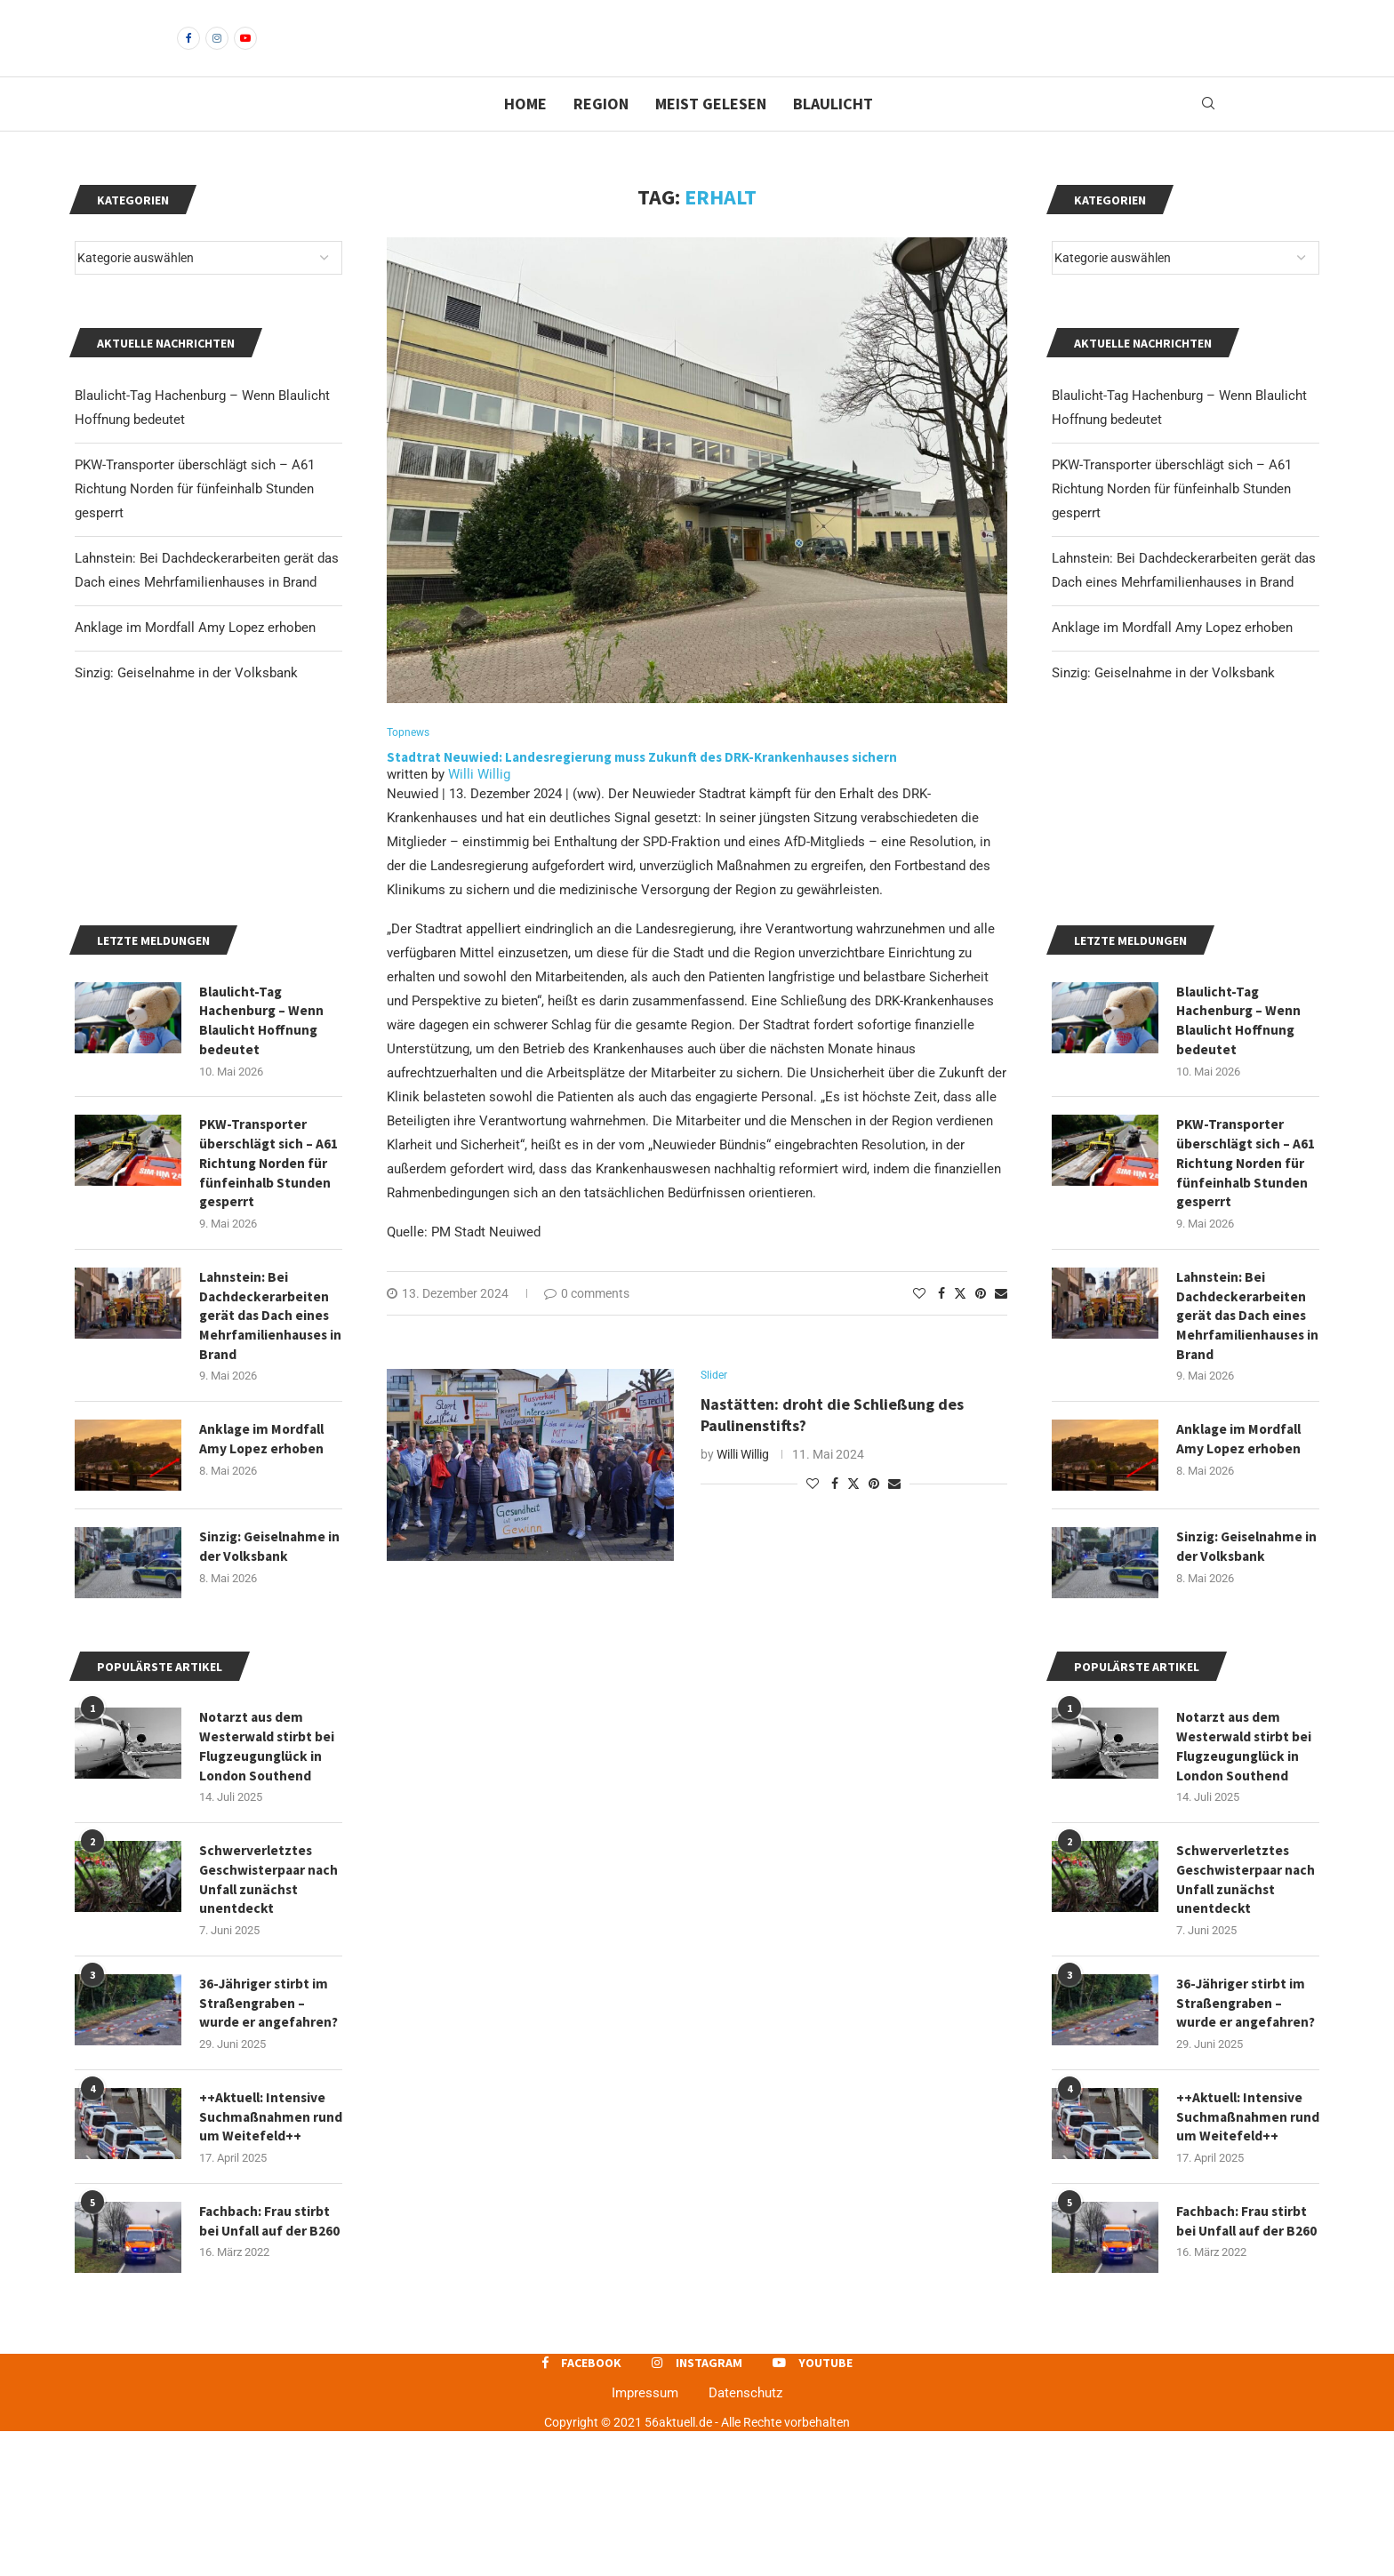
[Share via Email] (1001, 1324)
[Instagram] (216, 53)
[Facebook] (188, 53)
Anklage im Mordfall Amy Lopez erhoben (1172, 658)
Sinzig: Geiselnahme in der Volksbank (1163, 703)
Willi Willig (479, 805)
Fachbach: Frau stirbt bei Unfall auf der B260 (1243, 2367)
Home (525, 134)
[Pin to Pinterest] (980, 1324)
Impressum (645, 2537)
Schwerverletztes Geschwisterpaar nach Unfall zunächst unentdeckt (1244, 2011)
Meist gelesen (710, 134)
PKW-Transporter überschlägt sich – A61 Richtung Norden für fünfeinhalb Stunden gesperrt (1172, 519)
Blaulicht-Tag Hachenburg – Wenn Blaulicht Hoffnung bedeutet (1239, 1141)
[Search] (1208, 134)
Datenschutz (745, 2537)
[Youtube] (245, 53)
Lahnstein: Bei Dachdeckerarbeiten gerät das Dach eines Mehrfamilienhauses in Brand (1243, 1443)
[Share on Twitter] (960, 1324)
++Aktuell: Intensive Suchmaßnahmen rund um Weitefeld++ (1243, 2252)
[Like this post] (919, 1324)
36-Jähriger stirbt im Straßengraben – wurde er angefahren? (1247, 2136)
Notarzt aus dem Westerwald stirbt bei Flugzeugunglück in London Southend (1245, 1876)
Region (601, 134)
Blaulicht (833, 134)
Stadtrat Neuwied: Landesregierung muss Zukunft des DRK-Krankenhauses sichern (642, 788)
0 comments (586, 1324)
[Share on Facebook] (941, 1324)
